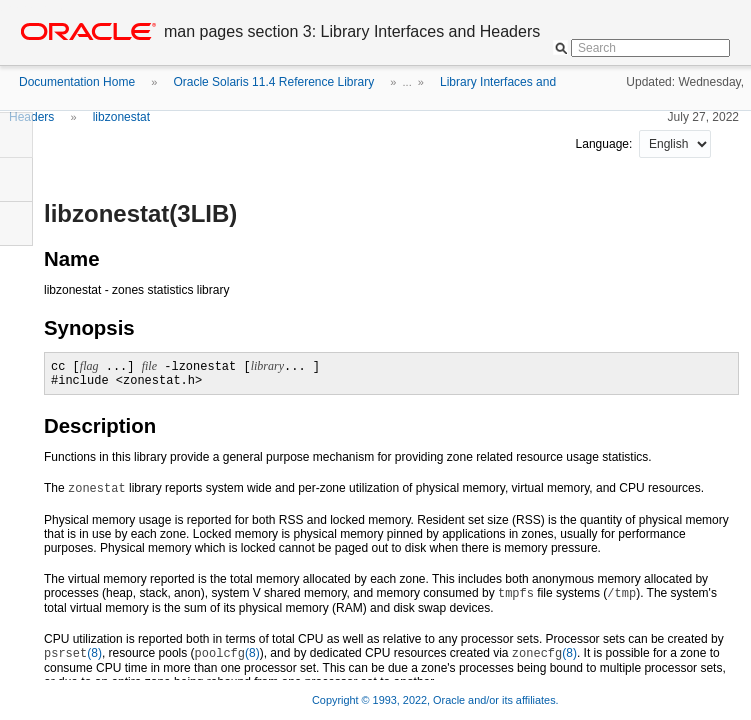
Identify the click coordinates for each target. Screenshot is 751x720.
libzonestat (121, 117)
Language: (606, 144)
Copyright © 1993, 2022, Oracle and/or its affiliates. (437, 700)
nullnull (675, 144)
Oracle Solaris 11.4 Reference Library (273, 82)
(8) (73, 653)
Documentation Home (77, 82)
